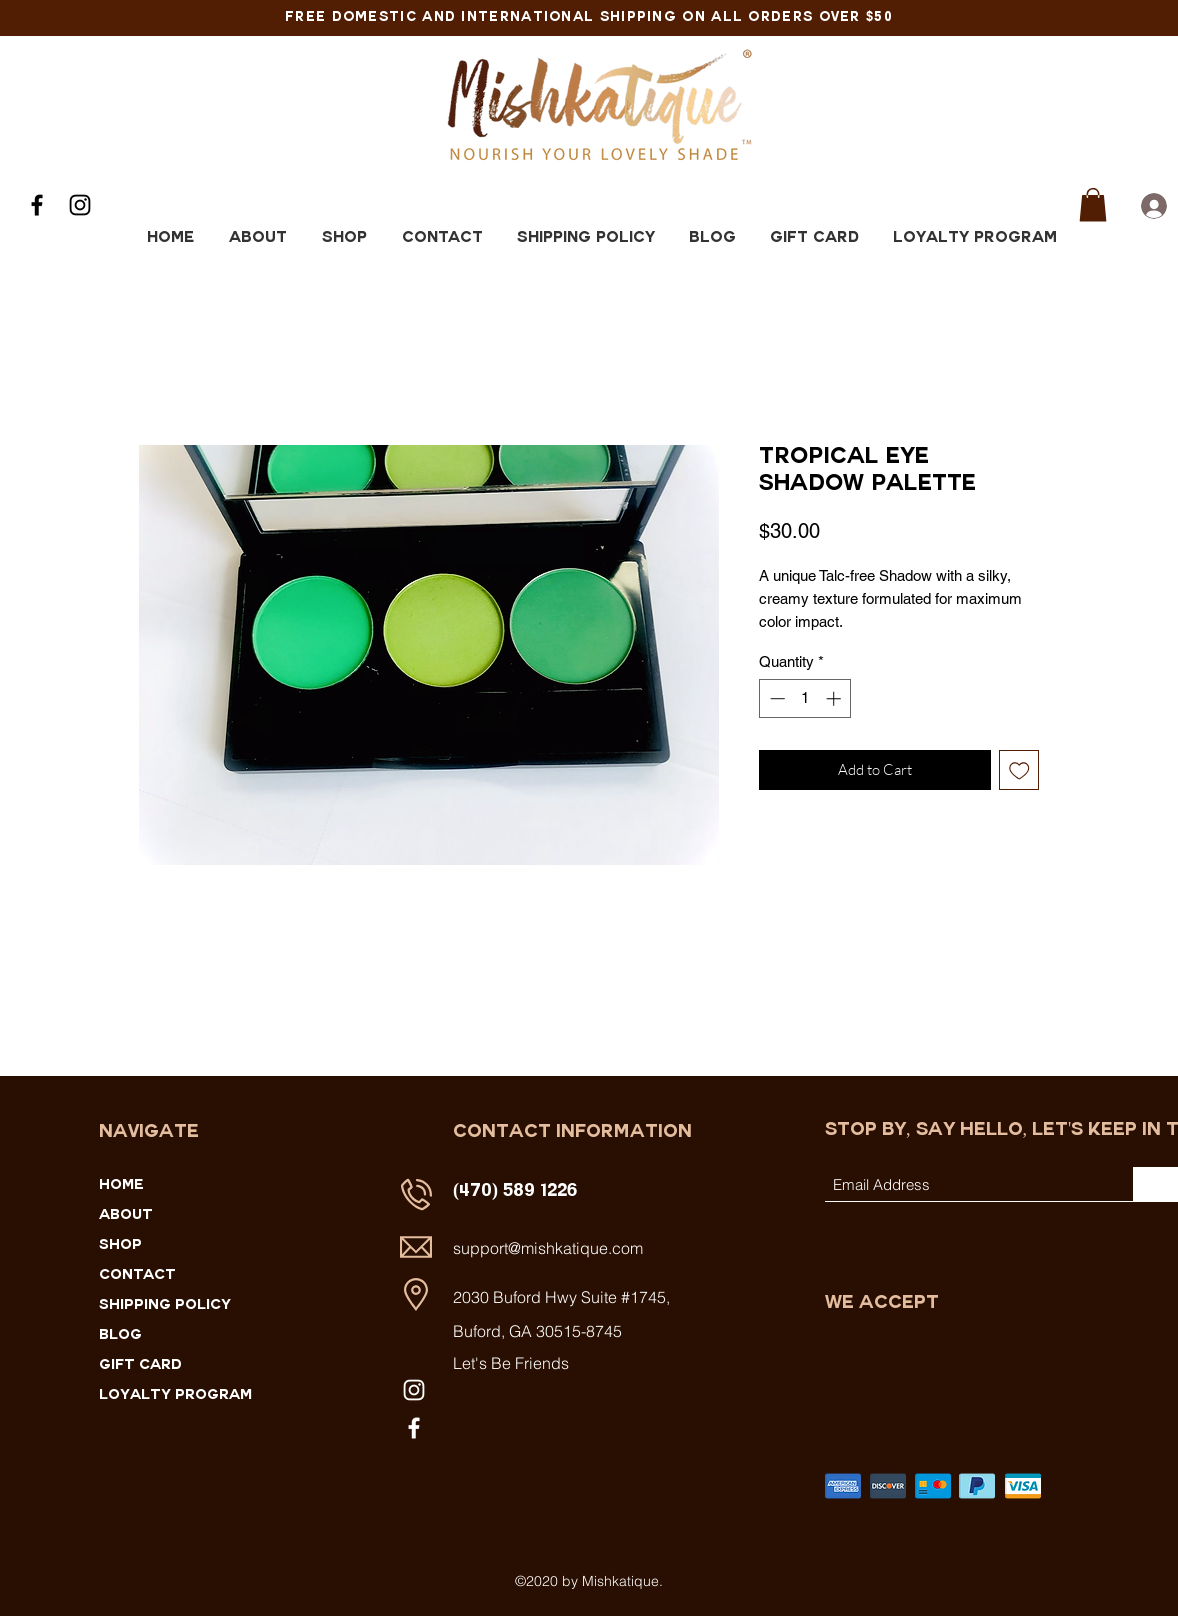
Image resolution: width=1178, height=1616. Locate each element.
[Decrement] (775, 698)
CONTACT (137, 1276)
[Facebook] (37, 205)
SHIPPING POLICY (165, 1306)
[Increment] (835, 698)
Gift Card (140, 1366)
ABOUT (126, 1216)
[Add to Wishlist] (1019, 770)
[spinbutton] (805, 698)
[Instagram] (80, 205)
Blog (120, 1336)
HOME (121, 1186)
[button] (1093, 204)
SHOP (120, 1246)
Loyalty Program (175, 1396)
